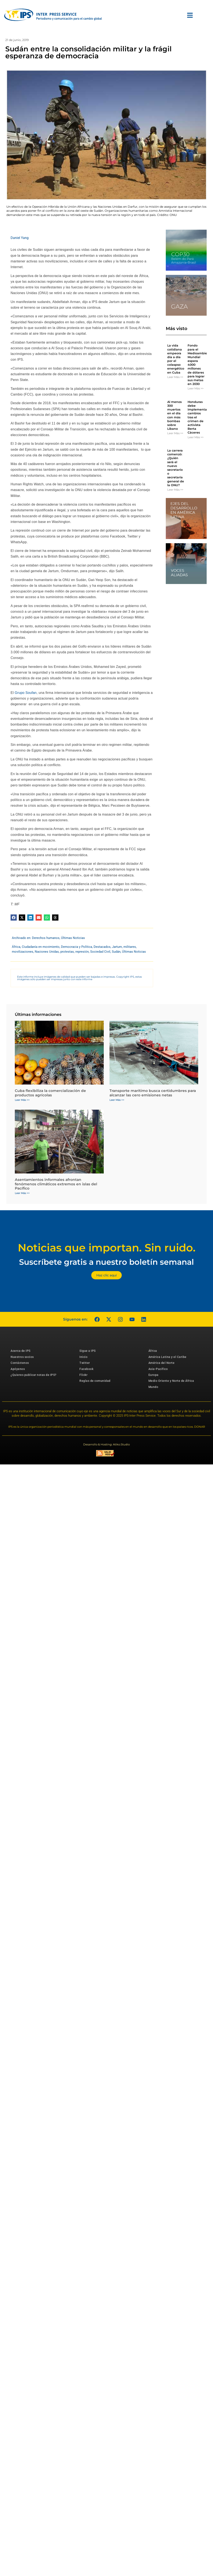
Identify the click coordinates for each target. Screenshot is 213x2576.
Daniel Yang (20, 238)
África (16, 947)
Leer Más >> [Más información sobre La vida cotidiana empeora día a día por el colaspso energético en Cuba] (175, 377)
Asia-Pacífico (158, 1369)
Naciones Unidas (47, 952)
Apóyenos (18, 1369)
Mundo (153, 1387)
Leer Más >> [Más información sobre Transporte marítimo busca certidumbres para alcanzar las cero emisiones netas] (116, 1099)
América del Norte (161, 1362)
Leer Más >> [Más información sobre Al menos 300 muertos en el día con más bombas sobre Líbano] (175, 433)
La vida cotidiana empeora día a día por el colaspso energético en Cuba (175, 359)
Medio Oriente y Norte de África (171, 1380)
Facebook (86, 1369)
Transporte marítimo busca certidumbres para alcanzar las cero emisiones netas (152, 1093)
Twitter (84, 1362)
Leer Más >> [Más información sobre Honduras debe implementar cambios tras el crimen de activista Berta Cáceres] (195, 437)
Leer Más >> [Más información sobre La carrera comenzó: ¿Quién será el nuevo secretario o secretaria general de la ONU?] (175, 489)
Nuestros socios (22, 1357)
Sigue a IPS (87, 1350)
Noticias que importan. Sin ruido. (106, 1247)
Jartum (117, 947)
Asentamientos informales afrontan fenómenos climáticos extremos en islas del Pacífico (56, 1183)
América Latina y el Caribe (167, 1357)
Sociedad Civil (100, 952)
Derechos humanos (45, 938)
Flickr (83, 1375)
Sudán (116, 952)
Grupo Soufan (26, 692)
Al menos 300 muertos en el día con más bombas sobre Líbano (174, 415)
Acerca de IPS (20, 1350)
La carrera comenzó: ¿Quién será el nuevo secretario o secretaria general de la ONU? (175, 468)
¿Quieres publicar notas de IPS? (34, 1375)
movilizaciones (22, 952)
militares (129, 947)
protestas (67, 952)
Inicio (83, 1357)
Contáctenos (20, 1362)
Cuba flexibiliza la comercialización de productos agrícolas (50, 1093)
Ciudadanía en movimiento (40, 947)
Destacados (102, 947)
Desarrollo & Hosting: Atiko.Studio (106, 1444)
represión (82, 952)
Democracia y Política (76, 947)
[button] (14, 917)
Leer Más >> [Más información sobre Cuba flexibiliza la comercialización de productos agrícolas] (22, 1099)
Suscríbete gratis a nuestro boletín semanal (106, 1262)
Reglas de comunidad (95, 1380)
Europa (153, 1375)
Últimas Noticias (73, 938)
